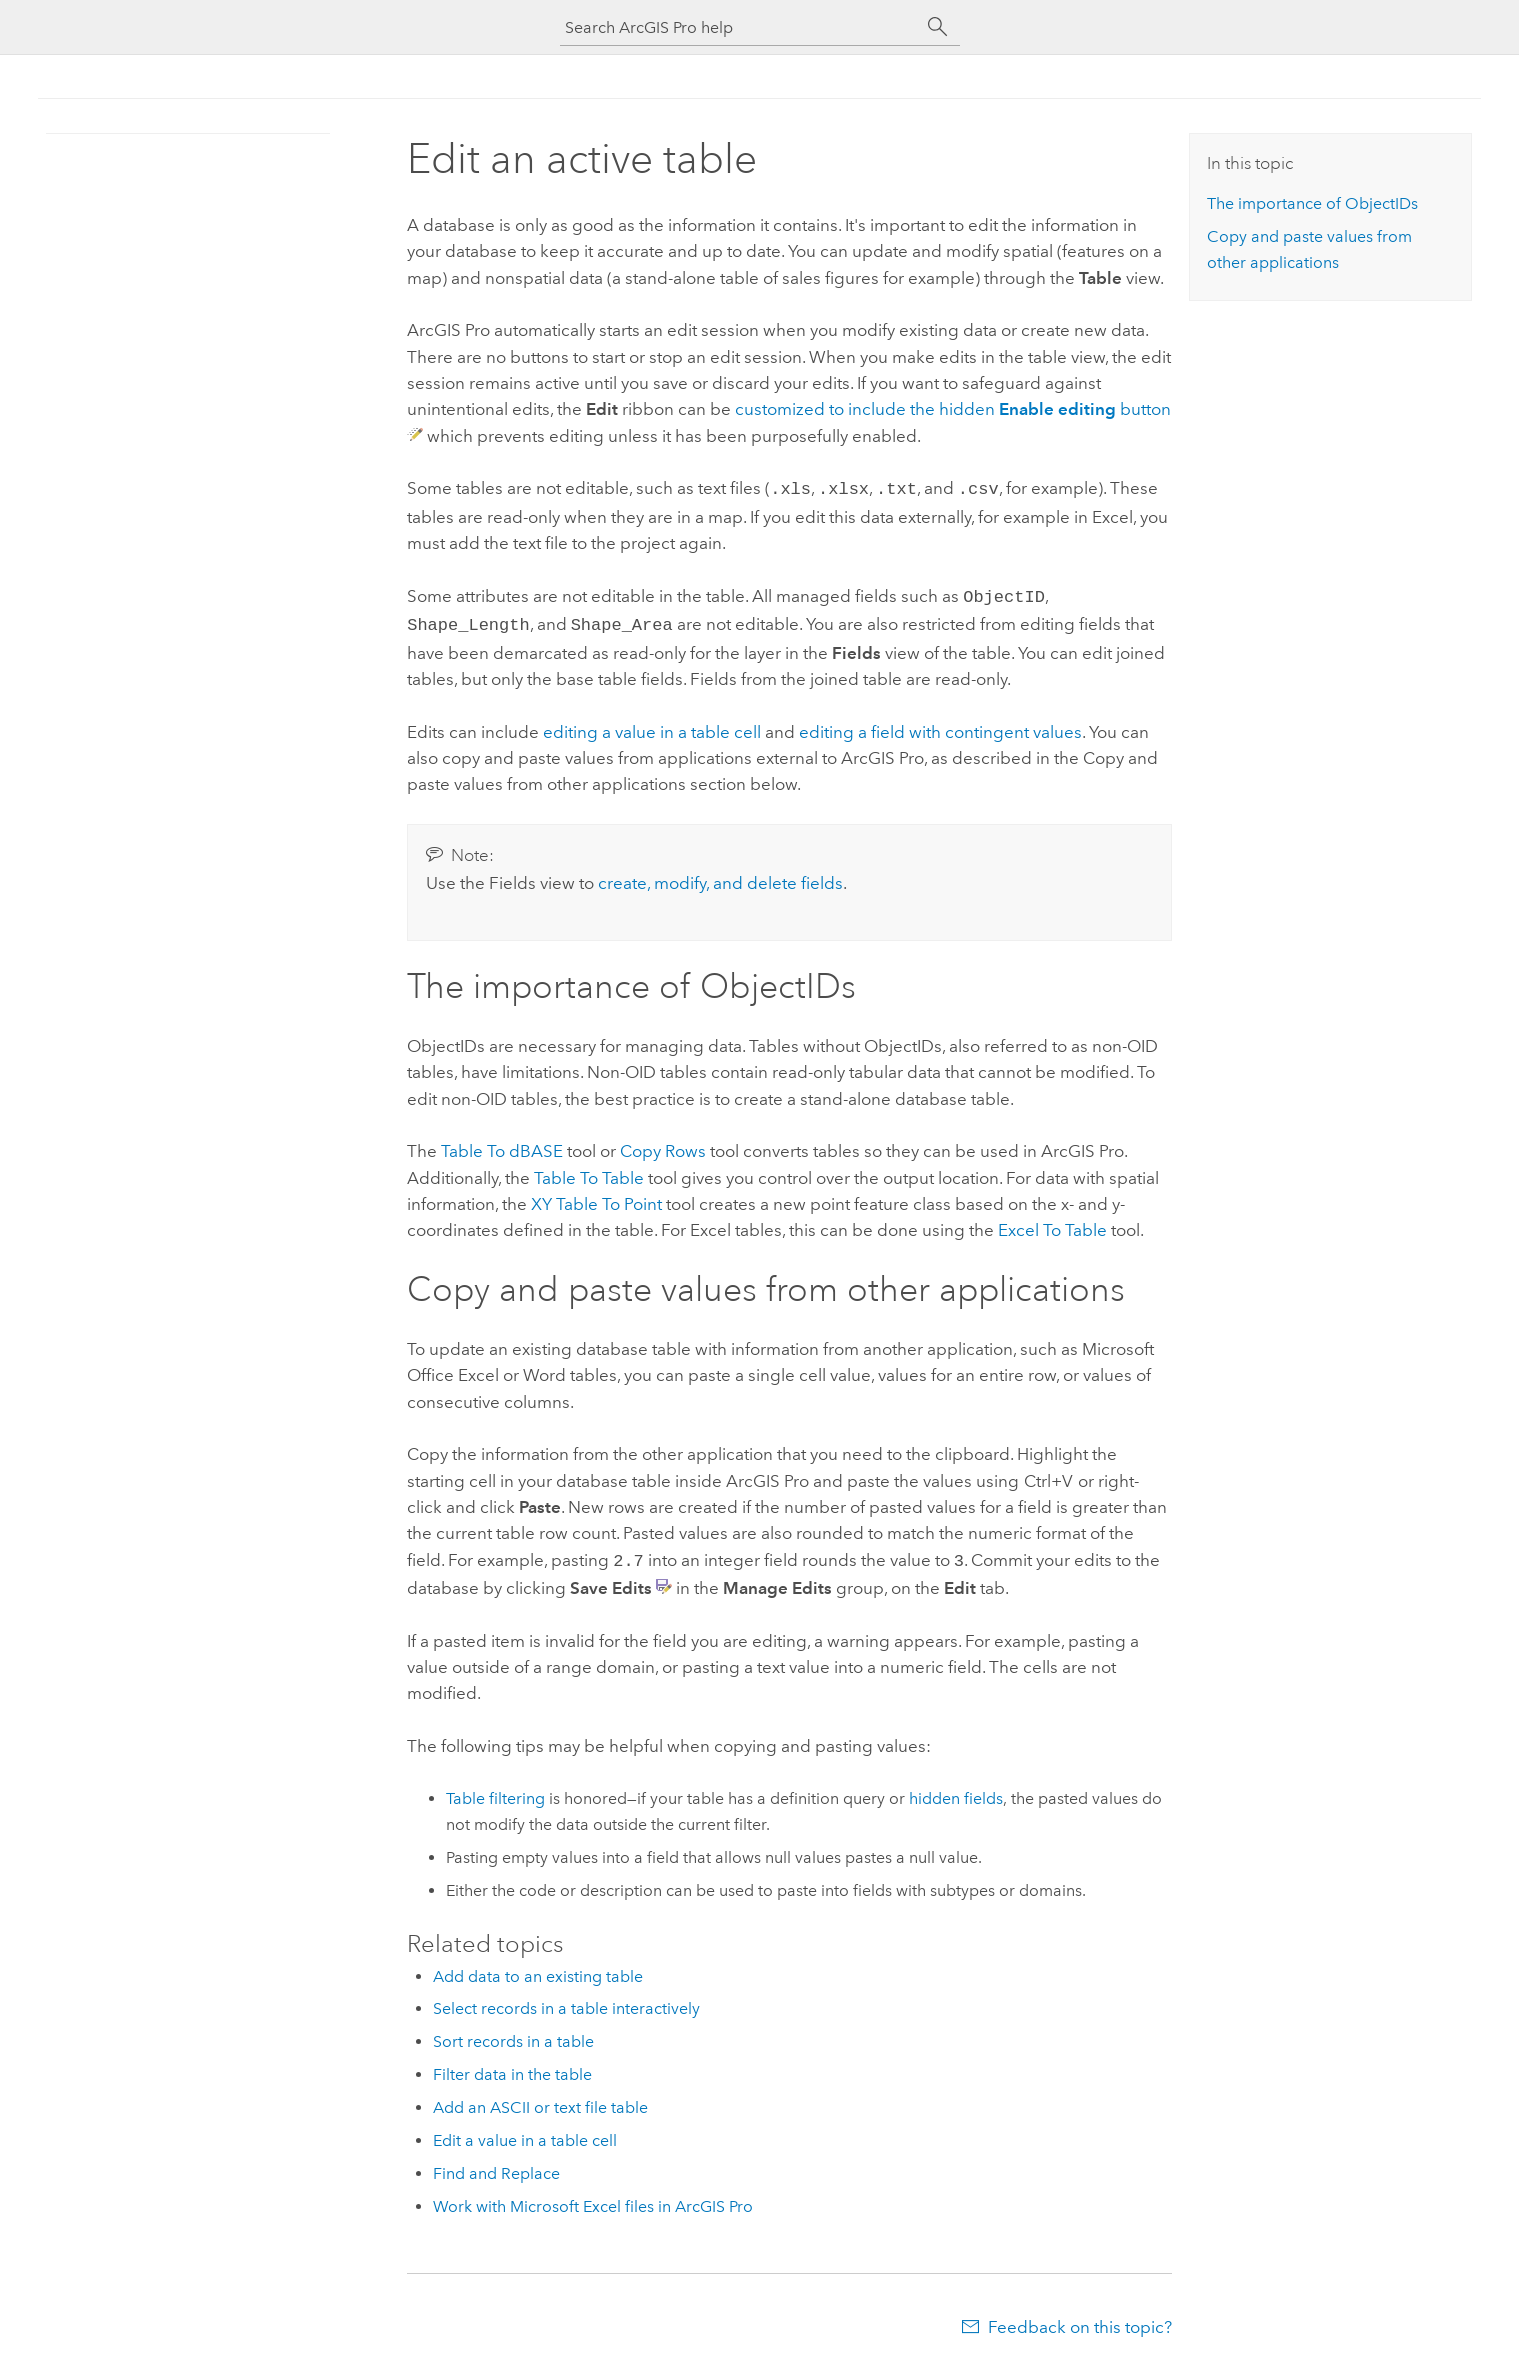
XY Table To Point (596, 1198)
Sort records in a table (513, 2033)
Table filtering (495, 1790)
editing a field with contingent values (940, 726)
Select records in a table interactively (566, 2000)
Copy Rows (663, 1145)
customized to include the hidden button (953, 409)
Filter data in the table (512, 2066)
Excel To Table (1052, 1224)
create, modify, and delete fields (720, 877)
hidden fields (956, 1790)
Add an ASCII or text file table (540, 2099)
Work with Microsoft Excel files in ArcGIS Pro (593, 2198)
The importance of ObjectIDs (1312, 203)
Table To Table (589, 1172)
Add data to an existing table (538, 1968)
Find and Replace (496, 2165)
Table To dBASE (502, 1145)
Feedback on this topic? (1080, 2319)
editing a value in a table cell (652, 726)
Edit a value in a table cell (525, 2132)
